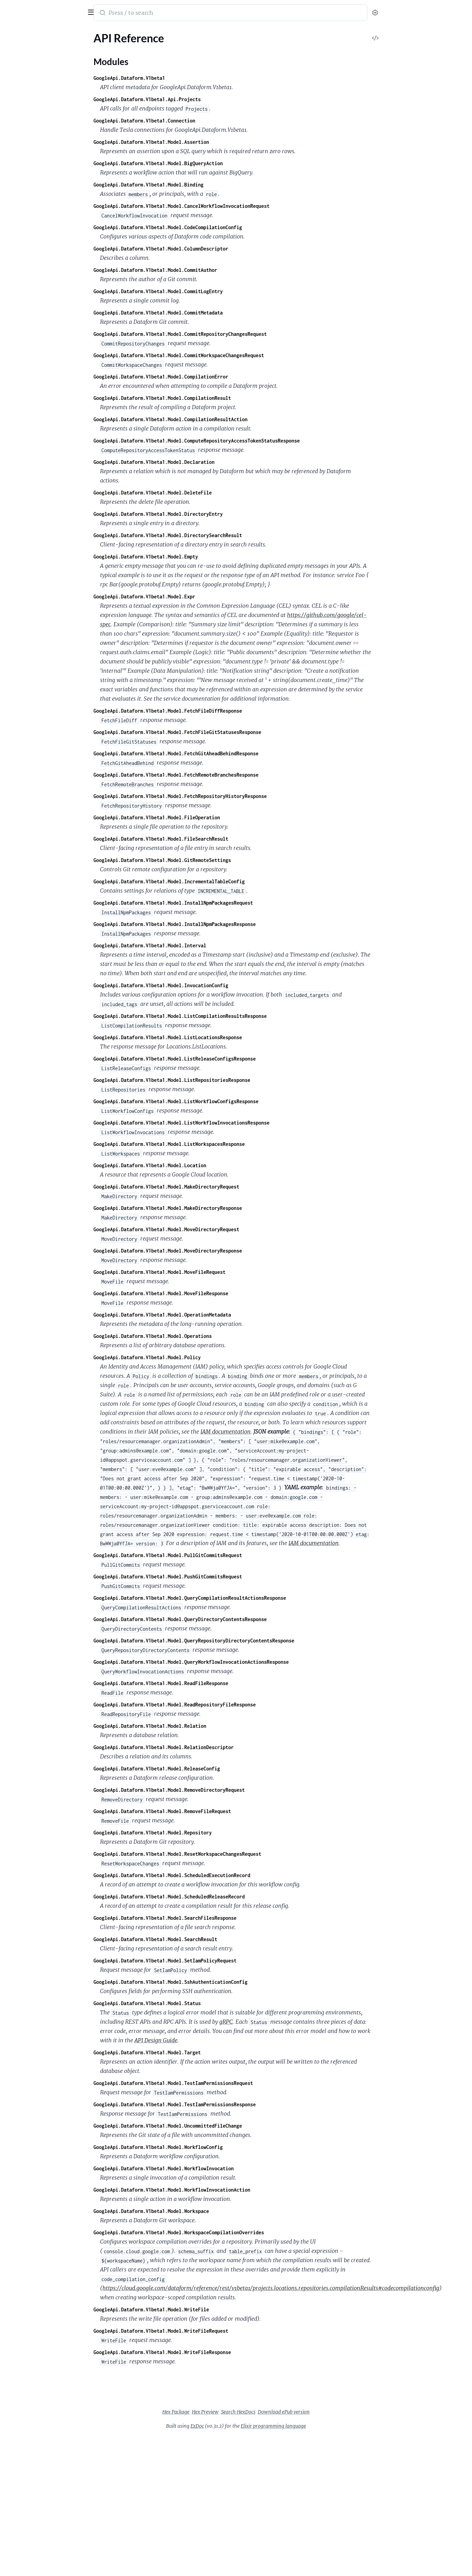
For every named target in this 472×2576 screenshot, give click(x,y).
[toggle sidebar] (94, 11)
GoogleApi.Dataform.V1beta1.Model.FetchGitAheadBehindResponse (227, 753)
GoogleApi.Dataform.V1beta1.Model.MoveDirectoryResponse (219, 1251)
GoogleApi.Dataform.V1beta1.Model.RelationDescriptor (215, 1747)
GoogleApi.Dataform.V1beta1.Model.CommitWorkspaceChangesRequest (230, 355)
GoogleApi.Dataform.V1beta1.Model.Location (201, 1165)
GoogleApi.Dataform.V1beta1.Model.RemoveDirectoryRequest (220, 1790)
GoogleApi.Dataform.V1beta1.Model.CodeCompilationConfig (219, 227)
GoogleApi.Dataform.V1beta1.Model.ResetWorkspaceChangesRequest (229, 1854)
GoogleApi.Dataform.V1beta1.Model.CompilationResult (214, 398)
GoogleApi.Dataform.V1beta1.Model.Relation (201, 1726)
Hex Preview (256, 2412)
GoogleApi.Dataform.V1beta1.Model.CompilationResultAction (222, 419)
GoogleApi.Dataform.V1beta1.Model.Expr (196, 596)
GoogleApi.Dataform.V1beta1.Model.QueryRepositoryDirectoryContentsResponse (245, 1640)
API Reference (22, 46)
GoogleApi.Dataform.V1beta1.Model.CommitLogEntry (209, 291)
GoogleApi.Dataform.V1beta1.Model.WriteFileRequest (212, 2331)
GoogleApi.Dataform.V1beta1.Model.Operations (204, 1336)
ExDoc (248, 2426)
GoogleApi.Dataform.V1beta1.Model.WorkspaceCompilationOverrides (230, 2232)
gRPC (277, 2021)
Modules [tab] (39, 32)
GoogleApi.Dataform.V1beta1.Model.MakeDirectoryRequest (218, 1187)
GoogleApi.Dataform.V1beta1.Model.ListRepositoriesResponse (223, 1080)
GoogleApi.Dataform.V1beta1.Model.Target (198, 2052)
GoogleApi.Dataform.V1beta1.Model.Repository (204, 1832)
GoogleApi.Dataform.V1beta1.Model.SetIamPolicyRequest (216, 1960)
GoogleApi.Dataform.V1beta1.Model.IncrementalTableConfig (220, 881)
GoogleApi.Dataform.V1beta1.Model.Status (198, 2003)
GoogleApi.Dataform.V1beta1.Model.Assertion (203, 142)
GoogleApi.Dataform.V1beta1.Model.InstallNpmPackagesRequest (225, 903)
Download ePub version (335, 2412)
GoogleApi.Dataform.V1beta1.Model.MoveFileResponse (212, 1293)
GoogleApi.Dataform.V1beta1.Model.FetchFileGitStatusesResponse (229, 732)
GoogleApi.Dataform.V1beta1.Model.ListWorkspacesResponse (220, 1144)
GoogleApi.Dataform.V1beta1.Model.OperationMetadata (214, 1315)
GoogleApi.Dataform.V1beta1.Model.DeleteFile (204, 493)
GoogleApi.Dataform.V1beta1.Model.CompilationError (212, 377)
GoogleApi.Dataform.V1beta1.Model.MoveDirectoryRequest (218, 1229)
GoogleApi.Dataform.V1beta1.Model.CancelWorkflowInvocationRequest (233, 206)
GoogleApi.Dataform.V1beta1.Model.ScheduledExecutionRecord (223, 1875)
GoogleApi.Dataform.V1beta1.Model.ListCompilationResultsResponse (231, 1016)
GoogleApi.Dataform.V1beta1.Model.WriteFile (203, 2309)
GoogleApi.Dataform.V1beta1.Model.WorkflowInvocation (215, 2168)
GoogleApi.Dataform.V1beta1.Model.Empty (197, 557)
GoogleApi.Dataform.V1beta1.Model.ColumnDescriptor (212, 249)
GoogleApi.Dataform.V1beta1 (181, 78)
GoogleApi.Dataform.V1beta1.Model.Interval (201, 945)
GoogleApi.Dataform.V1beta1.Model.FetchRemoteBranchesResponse (227, 775)
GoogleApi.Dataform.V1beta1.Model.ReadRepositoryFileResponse (226, 1704)
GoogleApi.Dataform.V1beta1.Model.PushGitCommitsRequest (219, 1576)
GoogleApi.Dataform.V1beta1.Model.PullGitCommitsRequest (219, 1555)
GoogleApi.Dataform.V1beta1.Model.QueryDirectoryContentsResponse (231, 1619)
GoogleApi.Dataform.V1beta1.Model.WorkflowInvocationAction (223, 2190)
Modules (21, 58)
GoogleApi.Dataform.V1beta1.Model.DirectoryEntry (209, 514)
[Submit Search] (153, 13)
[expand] (96, 46)
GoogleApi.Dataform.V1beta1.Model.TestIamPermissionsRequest (225, 2083)
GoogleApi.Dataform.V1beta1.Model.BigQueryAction (209, 163)
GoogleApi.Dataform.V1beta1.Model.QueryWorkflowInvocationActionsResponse (242, 1662)
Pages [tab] (12, 32)
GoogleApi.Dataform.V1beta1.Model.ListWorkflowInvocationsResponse (233, 1123)
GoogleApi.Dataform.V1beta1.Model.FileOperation (208, 817)
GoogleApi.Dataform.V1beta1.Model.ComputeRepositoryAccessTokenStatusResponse (248, 441)
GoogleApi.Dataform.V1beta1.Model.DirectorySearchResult (219, 535)
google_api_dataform (36, 8)
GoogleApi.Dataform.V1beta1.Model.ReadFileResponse (212, 1683)
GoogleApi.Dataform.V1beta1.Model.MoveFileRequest (211, 1272)
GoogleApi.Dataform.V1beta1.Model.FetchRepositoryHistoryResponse (231, 796)
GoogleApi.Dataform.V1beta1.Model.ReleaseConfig (208, 1768)
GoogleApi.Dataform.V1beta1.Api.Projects (198, 99)
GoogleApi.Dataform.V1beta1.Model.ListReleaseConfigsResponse (226, 1059)
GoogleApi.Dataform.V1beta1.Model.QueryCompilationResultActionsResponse (241, 1598)
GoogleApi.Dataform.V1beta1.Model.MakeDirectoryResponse (219, 1208)
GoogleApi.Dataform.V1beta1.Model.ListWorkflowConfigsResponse (227, 1101)
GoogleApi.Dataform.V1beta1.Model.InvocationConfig (212, 985)
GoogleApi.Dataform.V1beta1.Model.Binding (200, 185)
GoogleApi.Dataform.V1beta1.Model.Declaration (205, 462)
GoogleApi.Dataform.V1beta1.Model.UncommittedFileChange (219, 2126)
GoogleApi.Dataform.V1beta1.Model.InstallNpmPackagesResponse (226, 924)
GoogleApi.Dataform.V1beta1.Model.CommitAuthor (207, 270)
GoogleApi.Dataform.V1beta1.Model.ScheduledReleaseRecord (220, 1896)
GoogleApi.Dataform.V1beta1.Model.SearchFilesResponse (216, 1918)
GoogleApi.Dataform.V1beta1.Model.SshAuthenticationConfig (222, 1982)
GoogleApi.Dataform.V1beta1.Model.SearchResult (207, 1939)
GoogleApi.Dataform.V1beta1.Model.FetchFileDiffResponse (219, 711)
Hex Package (227, 2412)
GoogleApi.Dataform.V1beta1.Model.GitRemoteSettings (214, 860)
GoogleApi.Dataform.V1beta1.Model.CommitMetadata (209, 313)
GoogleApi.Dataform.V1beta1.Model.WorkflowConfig (209, 2147)
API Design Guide (207, 2040)
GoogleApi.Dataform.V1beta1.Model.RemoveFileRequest (214, 1811)
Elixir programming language (325, 2426)
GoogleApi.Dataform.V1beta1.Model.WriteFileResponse (214, 2352)
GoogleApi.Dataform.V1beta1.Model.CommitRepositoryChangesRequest (231, 334)
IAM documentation (277, 1431)
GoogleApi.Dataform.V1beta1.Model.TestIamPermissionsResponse (226, 2104)
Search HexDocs (290, 2412)
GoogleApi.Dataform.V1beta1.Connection (196, 121)
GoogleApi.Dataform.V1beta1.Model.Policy (198, 1357)
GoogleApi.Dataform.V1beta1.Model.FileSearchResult (212, 839)
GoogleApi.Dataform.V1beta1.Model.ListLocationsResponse (219, 1037)
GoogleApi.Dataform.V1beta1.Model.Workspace (203, 2211)
